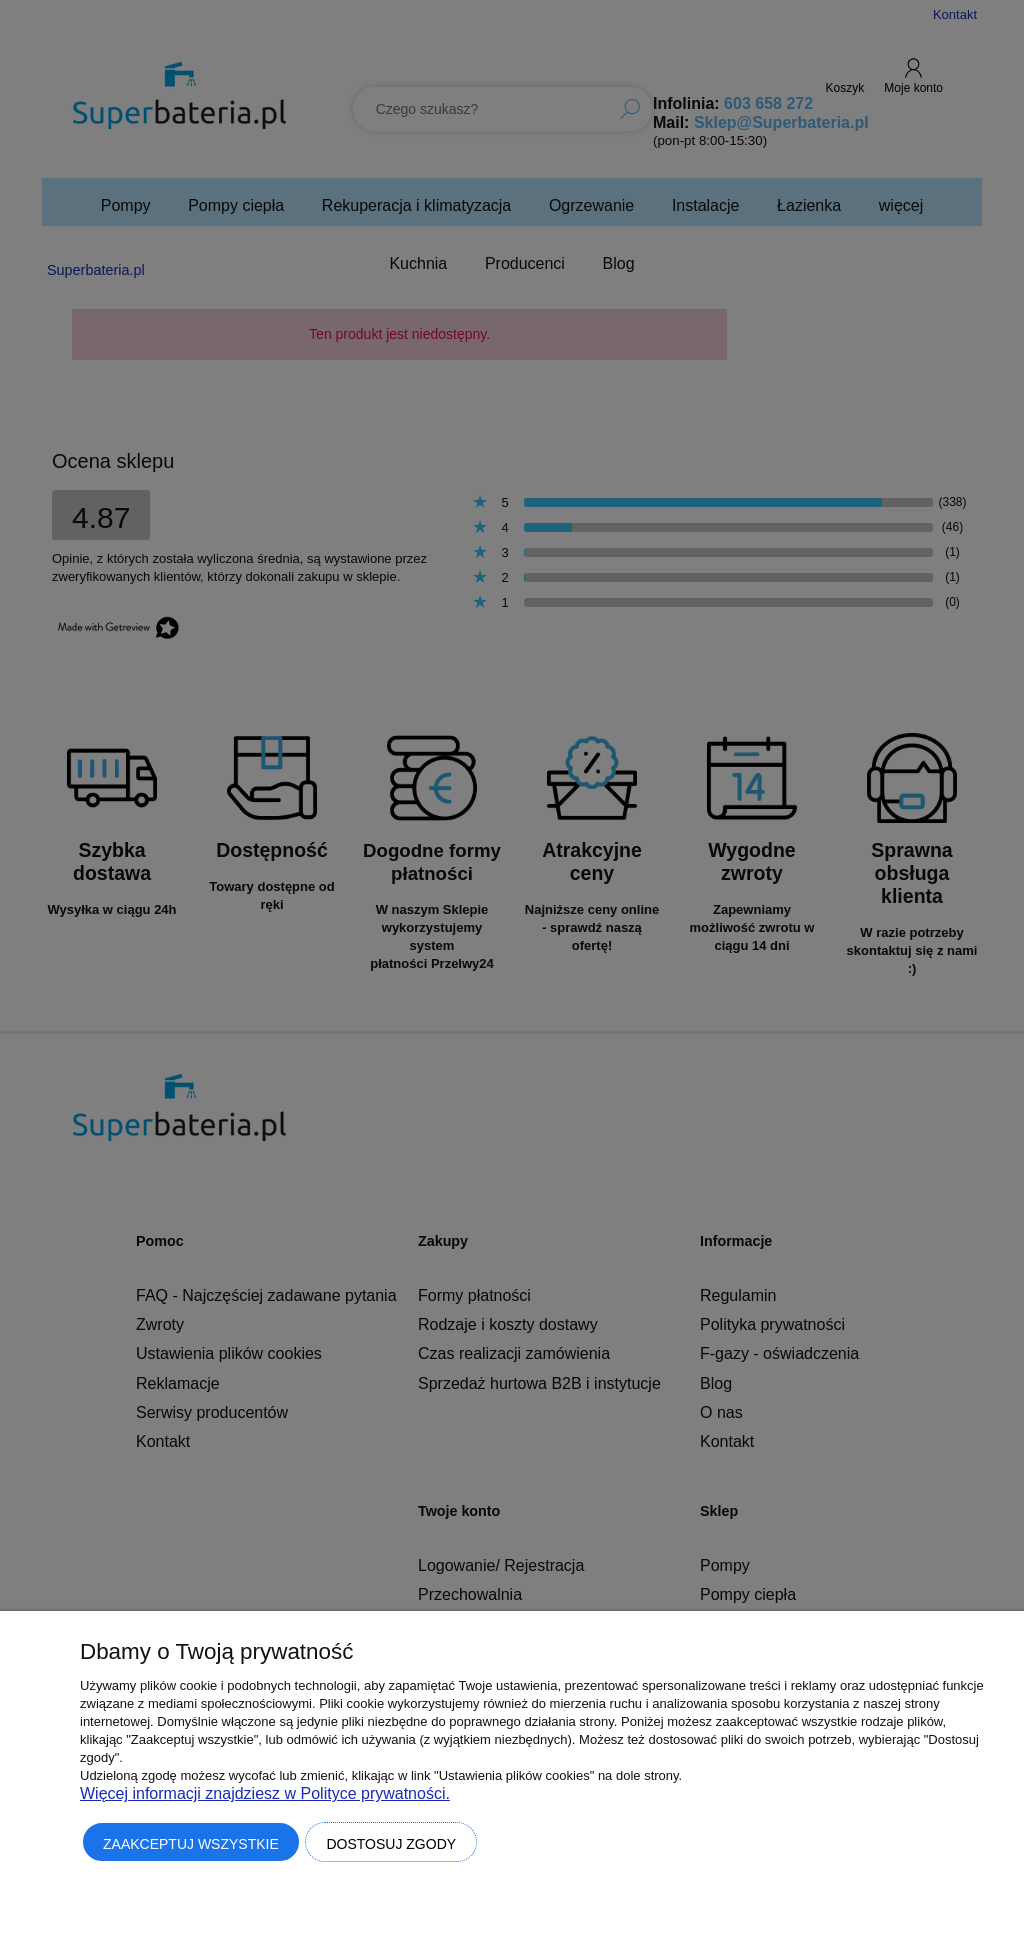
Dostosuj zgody (391, 1844)
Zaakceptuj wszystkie (191, 1844)
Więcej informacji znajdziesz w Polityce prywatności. (265, 1793)
